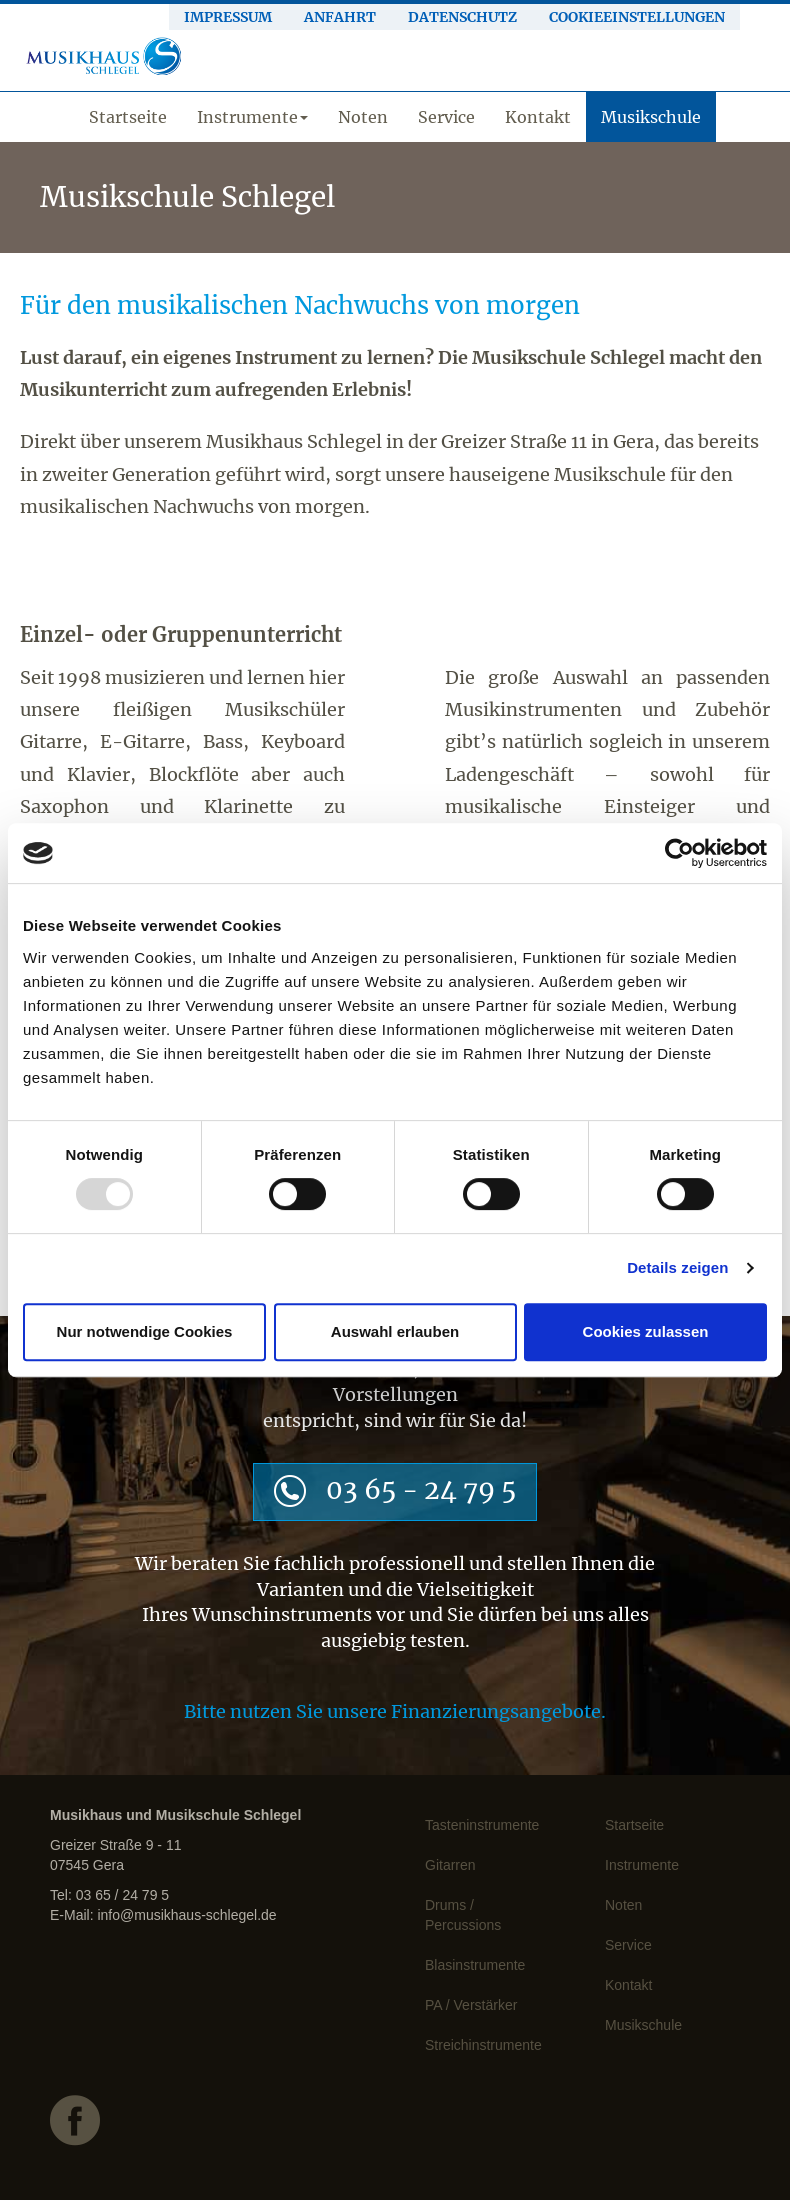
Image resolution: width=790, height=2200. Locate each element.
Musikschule (651, 117)
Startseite (128, 117)
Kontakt (538, 117)
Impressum (228, 17)
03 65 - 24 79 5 (421, 1489)
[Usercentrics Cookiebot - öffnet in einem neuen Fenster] (679, 853)
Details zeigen (677, 1267)
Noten (363, 117)
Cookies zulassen (646, 1331)
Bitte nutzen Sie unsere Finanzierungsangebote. (395, 1711)
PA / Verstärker (471, 2005)
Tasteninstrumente (482, 1825)
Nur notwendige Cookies (145, 1331)
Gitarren (450, 1865)
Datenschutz (462, 17)
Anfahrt (340, 17)
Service (446, 117)
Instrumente (252, 117)
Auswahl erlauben (395, 1331)
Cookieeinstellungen (637, 17)
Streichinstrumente (483, 2045)
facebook (148, 2134)
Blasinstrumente (475, 1965)
